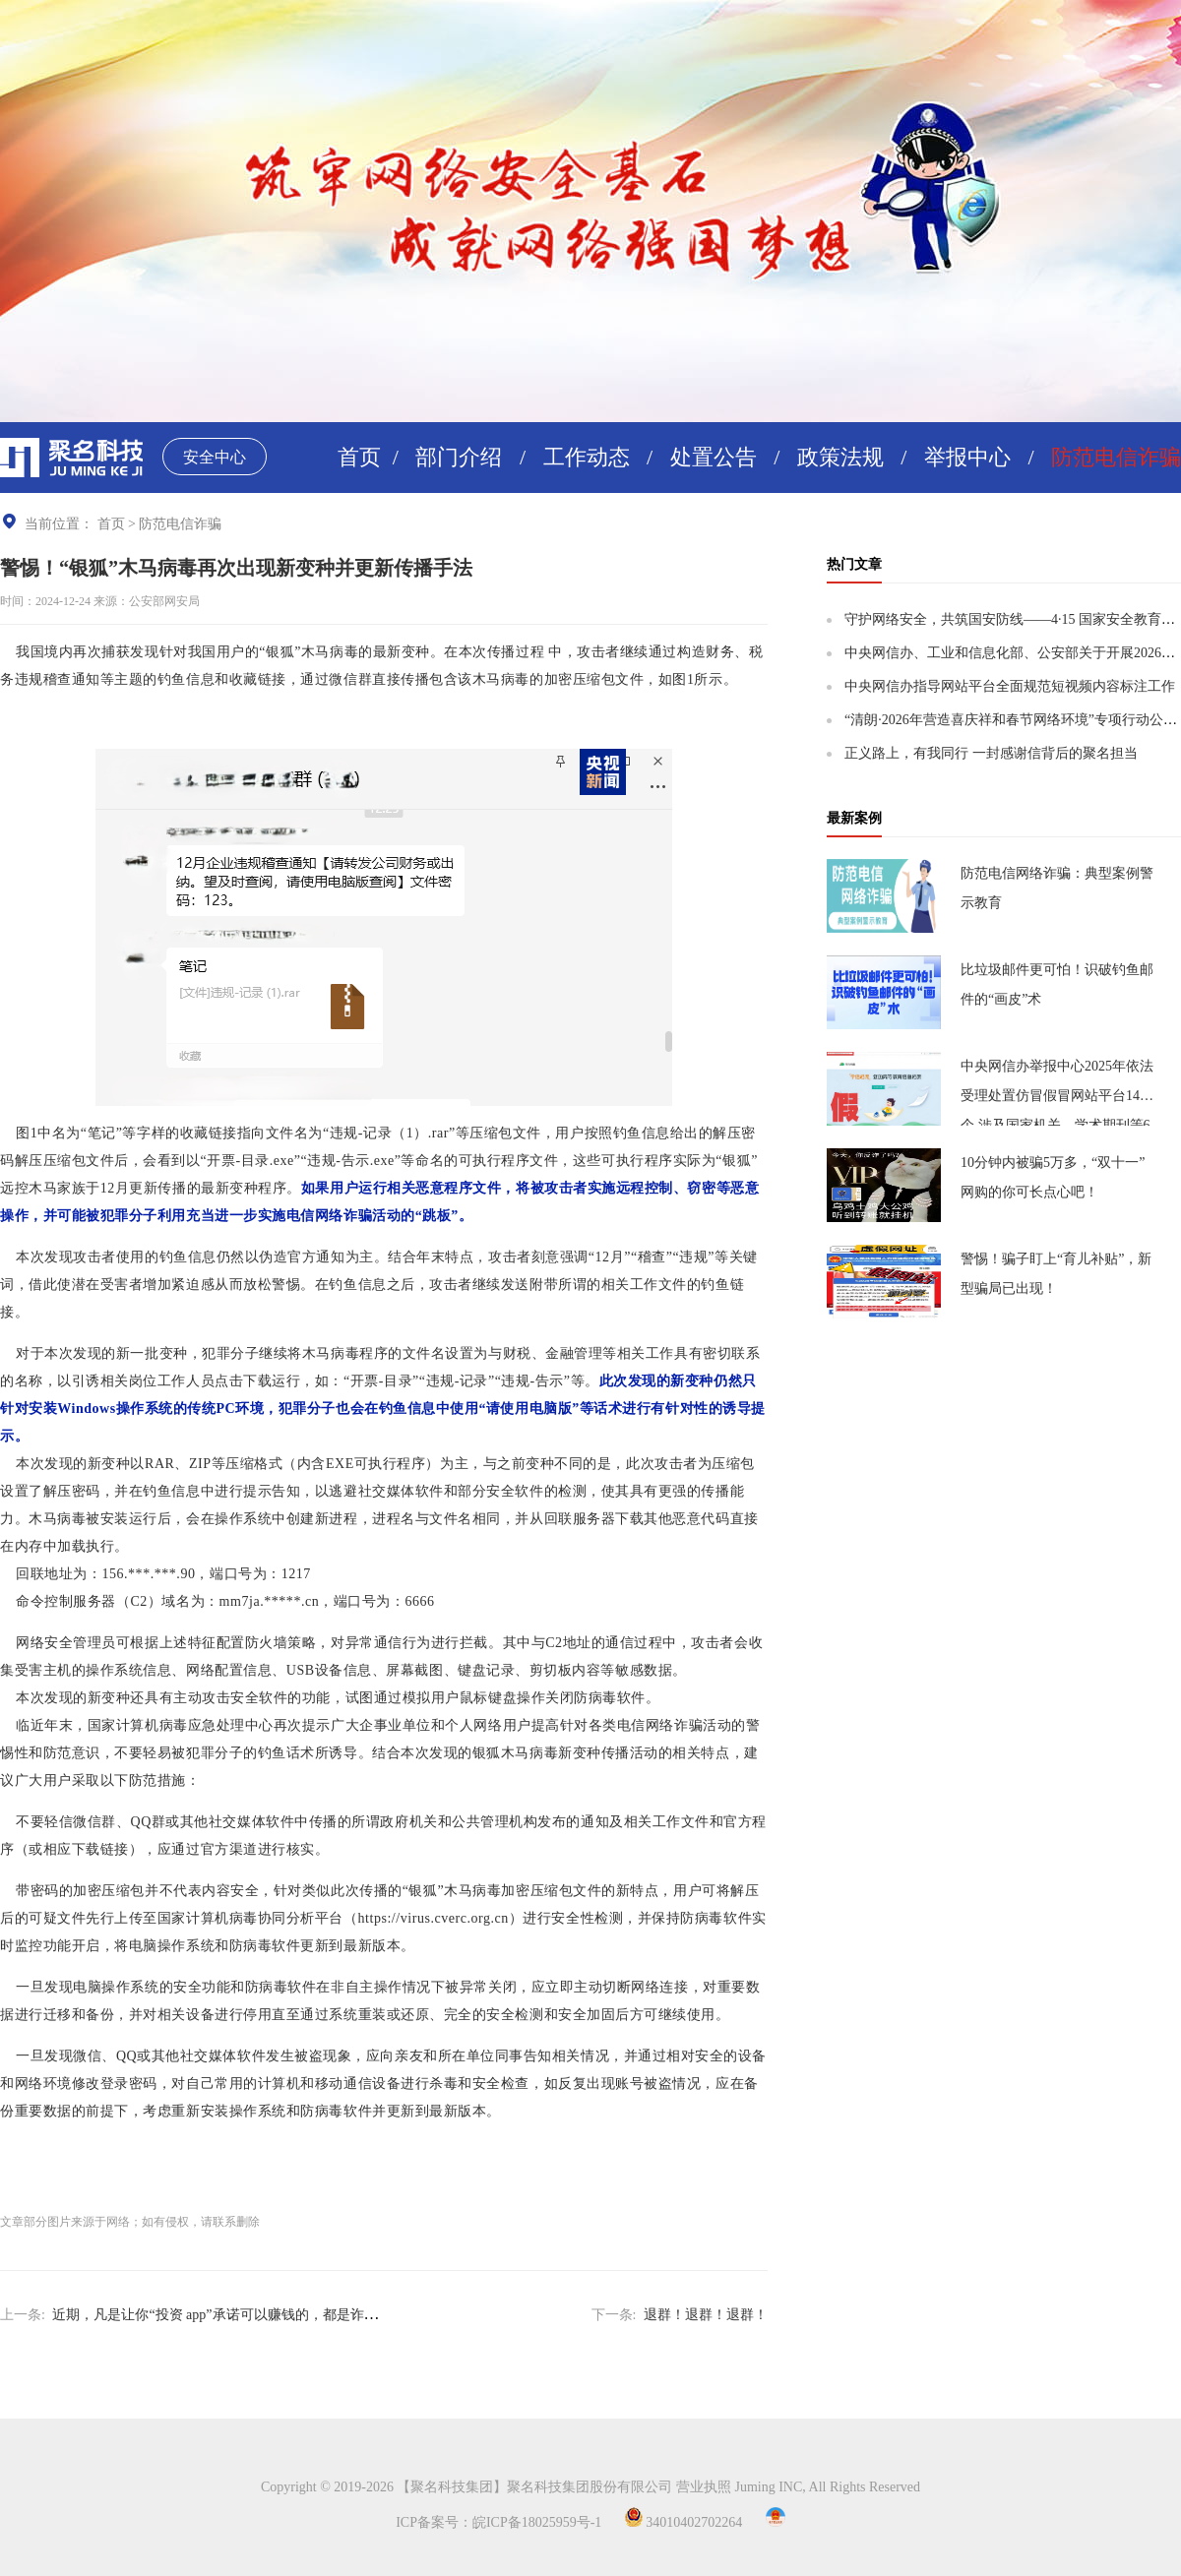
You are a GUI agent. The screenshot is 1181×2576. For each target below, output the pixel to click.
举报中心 (967, 457)
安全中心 (214, 457)
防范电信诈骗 (1116, 457)
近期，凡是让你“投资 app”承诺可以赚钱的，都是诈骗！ (221, 2314)
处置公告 (713, 457)
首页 (359, 457)
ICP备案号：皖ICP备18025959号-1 (498, 2522)
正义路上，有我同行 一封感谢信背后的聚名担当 (991, 753)
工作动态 (586, 457)
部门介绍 (458, 457)
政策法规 (840, 457)
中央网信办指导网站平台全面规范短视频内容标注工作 (1009, 686)
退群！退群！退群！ (706, 2314)
